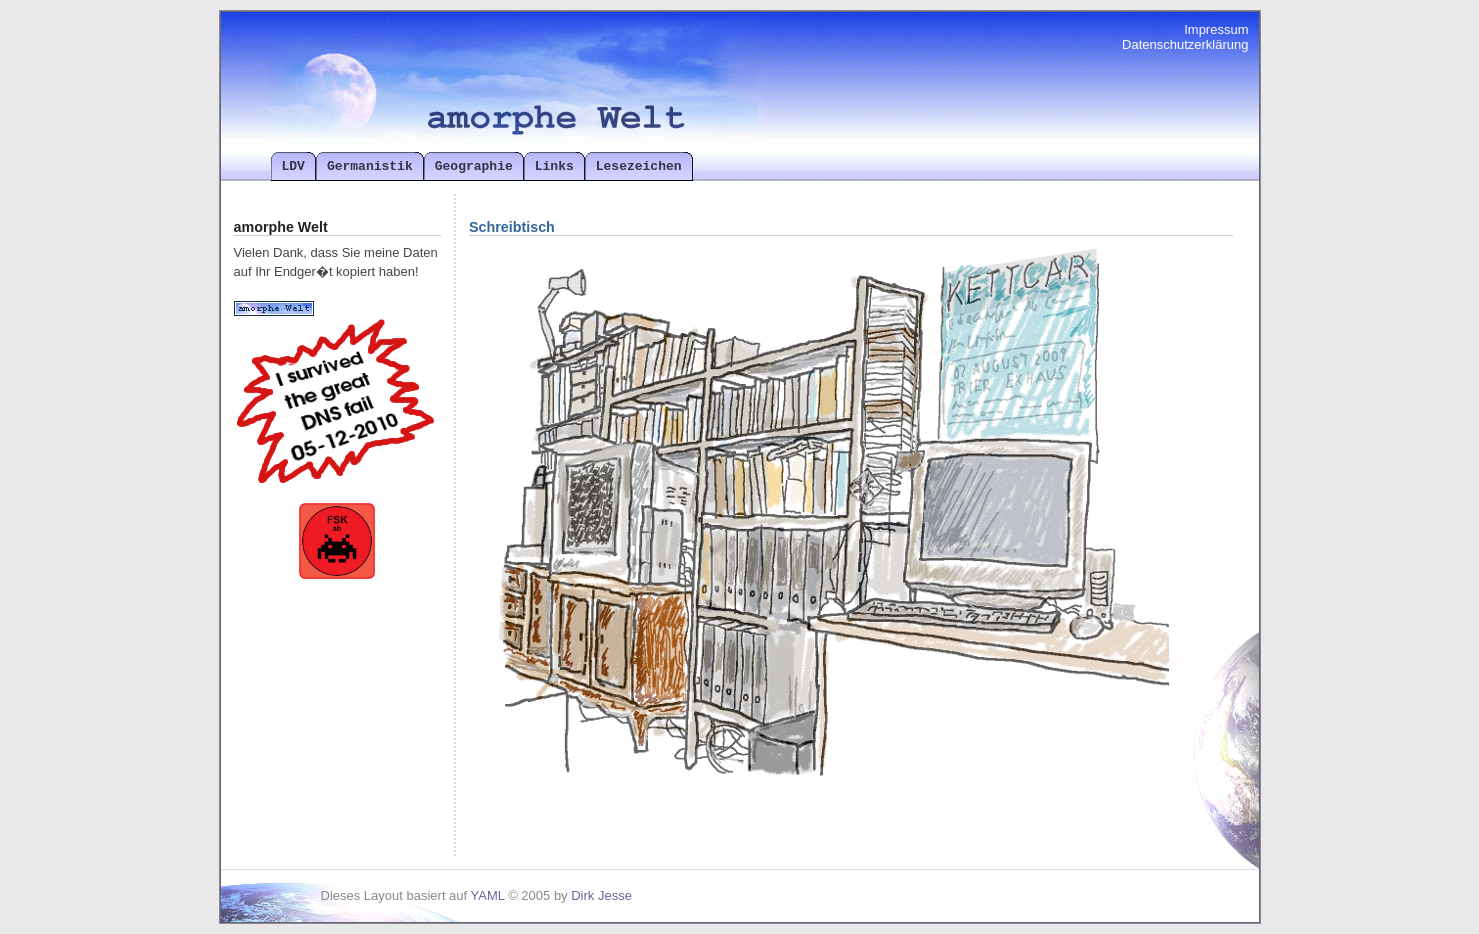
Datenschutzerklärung (1185, 44)
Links (554, 166)
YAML (488, 895)
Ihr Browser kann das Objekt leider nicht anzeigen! (819, 543)
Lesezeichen (639, 166)
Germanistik (370, 166)
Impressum (1216, 29)
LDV (293, 166)
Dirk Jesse (601, 895)
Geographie (474, 166)
